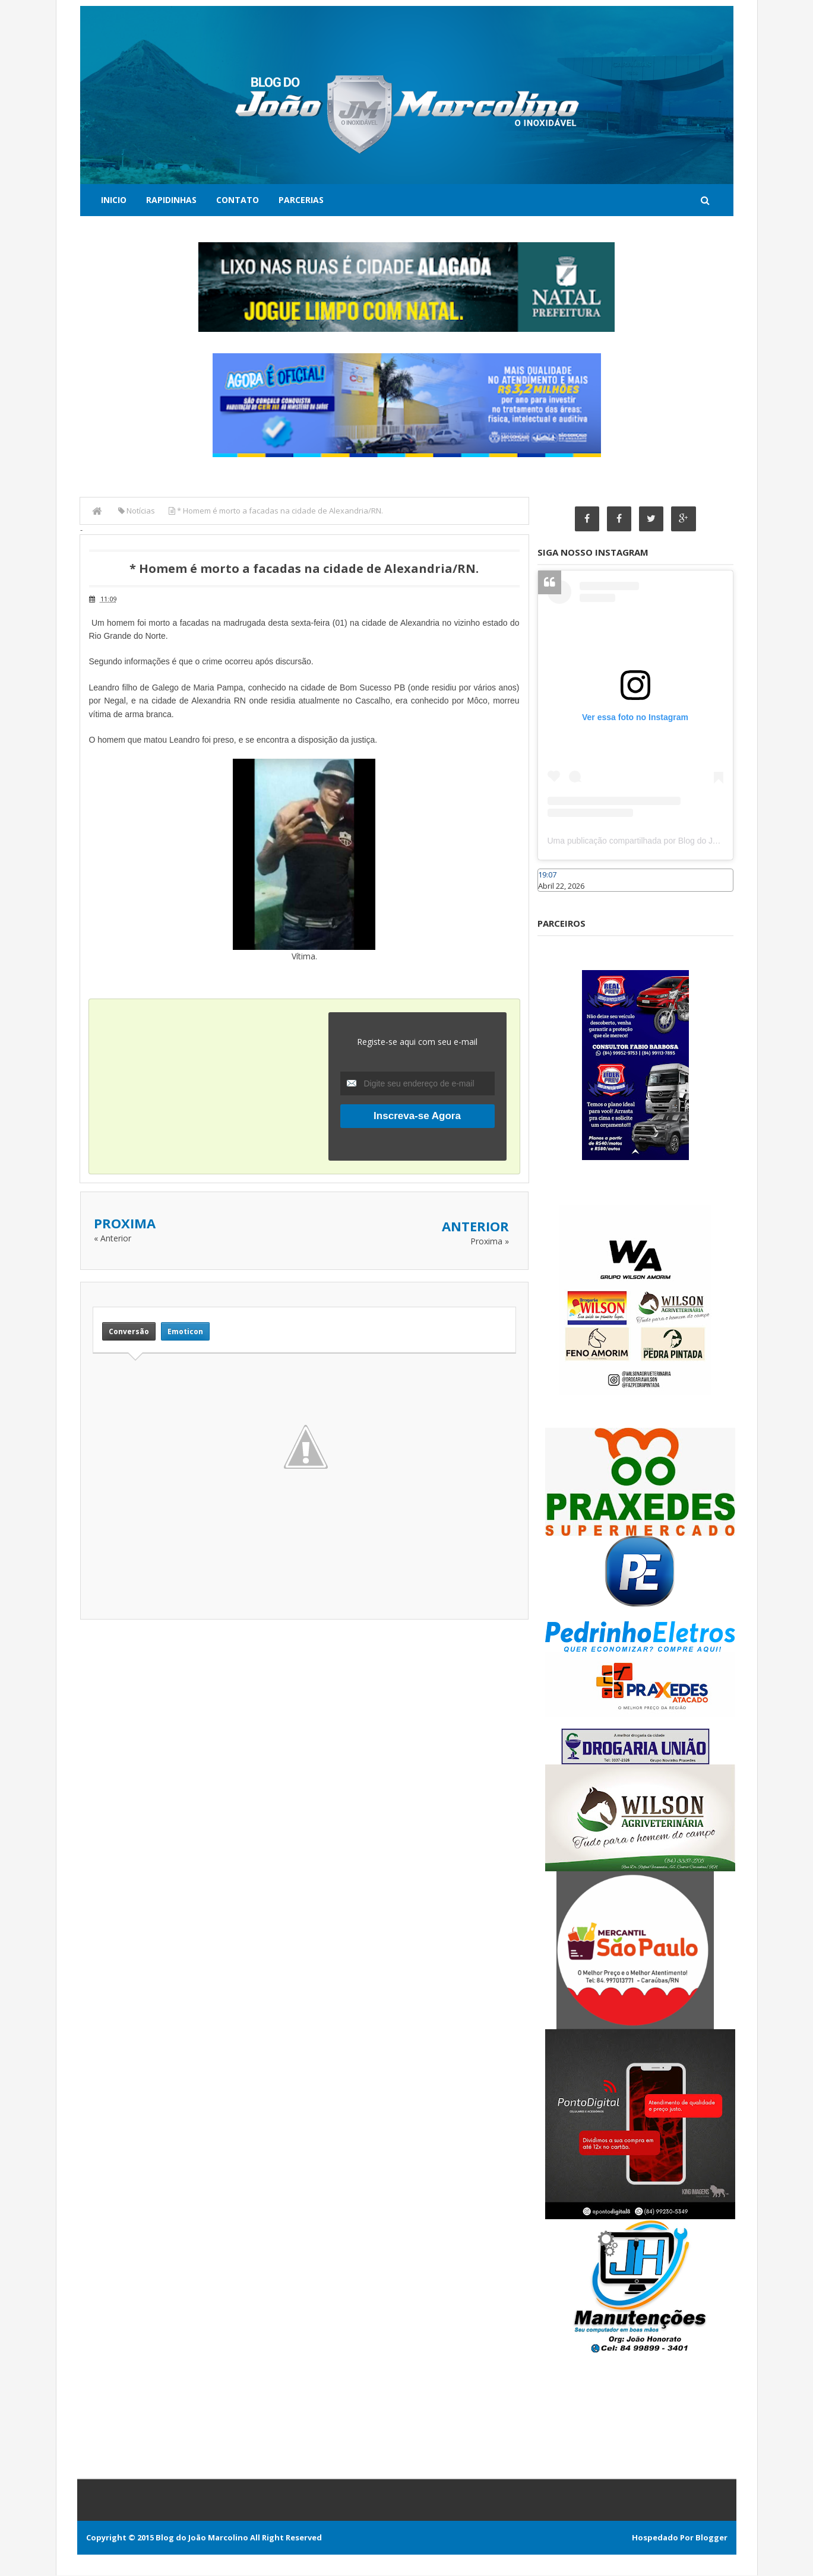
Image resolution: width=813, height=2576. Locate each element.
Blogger (711, 2538)
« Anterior (112, 1238)
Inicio (113, 199)
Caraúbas (555, 897)
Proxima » (489, 1241)
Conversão (129, 1331)
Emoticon (185, 1331)
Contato (237, 199)
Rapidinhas (171, 199)
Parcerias (301, 199)
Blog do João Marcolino (202, 2538)
